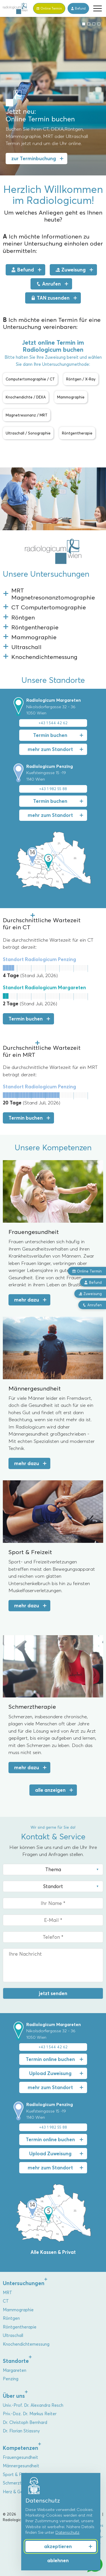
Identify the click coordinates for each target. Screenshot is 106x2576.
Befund (78, 8)
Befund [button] (93, 1282)
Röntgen (11, 2318)
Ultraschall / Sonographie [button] (28, 433)
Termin (49, 8)
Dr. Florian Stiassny (21, 2431)
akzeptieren (58, 2546)
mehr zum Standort (50, 749)
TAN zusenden (50, 298)
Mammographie (18, 2309)
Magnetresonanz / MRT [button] (26, 415)
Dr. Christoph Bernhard (25, 2422)
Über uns (14, 2396)
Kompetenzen (20, 2448)
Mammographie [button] (71, 397)
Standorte (16, 2361)
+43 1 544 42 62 (53, 723)
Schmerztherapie (19, 2483)
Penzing (10, 2378)
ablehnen (58, 2560)
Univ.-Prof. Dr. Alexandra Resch (33, 2405)
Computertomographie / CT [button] (30, 379)
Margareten (14, 2370)
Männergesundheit (21, 2465)
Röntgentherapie (19, 2327)
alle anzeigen (50, 1790)
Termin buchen (50, 735)
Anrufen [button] (92, 1305)
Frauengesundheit (20, 2457)
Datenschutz (67, 2532)
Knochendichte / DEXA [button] (26, 397)
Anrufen (48, 284)
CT (6, 2301)
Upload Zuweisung (50, 2073)
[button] (97, 8)
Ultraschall (13, 2335)
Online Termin (87, 1271)
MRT (7, 2292)
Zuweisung (70, 270)
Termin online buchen (50, 2059)
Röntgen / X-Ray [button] (81, 379)
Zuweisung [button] (90, 1293)
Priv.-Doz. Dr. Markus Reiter (30, 2413)
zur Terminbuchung (33, 158)
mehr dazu (26, 1300)
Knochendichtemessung (26, 2344)
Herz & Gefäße (17, 2491)
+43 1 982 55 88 (53, 788)
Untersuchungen (23, 2283)
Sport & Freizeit (18, 2474)
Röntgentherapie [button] (77, 433)
